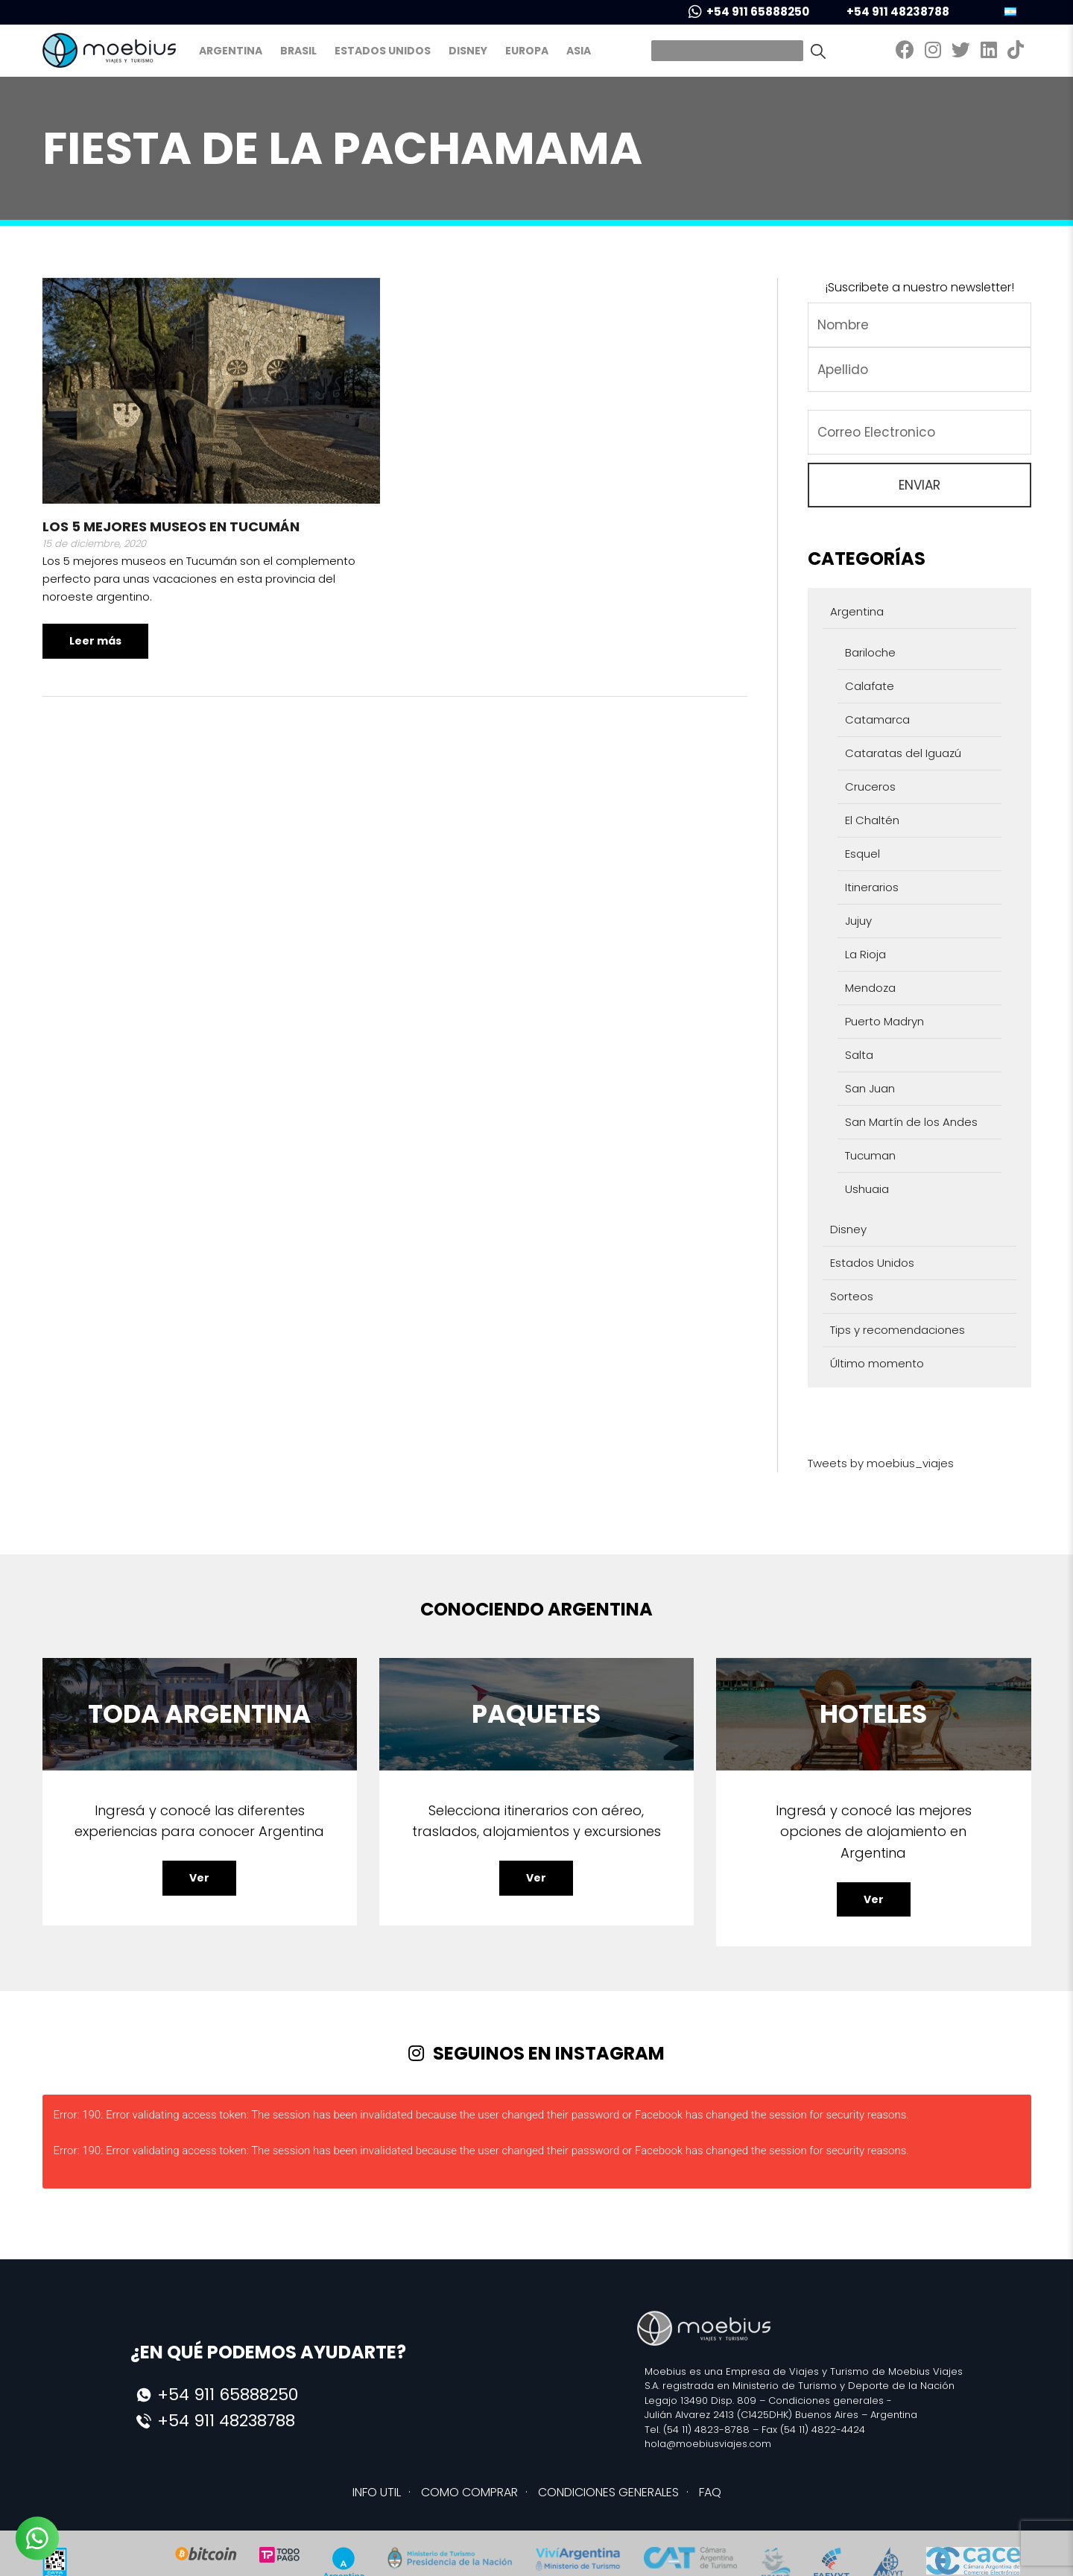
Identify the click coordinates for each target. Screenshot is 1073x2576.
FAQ (710, 2492)
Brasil (298, 50)
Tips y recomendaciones (897, 1330)
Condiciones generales (826, 2400)
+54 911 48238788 (888, 11)
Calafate (869, 686)
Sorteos (851, 1296)
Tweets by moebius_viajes (881, 1463)
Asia (578, 50)
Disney (468, 50)
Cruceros (870, 786)
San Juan (870, 1088)
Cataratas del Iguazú (903, 753)
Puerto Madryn (884, 1021)
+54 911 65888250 (749, 11)
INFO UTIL (376, 2492)
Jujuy (858, 920)
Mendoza (870, 988)
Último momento (877, 1363)
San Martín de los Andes (911, 1122)
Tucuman (870, 1155)
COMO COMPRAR (469, 2492)
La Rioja (865, 954)
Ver (199, 1877)
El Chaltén (872, 820)
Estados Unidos (383, 50)
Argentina (230, 50)
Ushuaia (867, 1189)
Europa (526, 50)
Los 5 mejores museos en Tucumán (171, 526)
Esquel (862, 853)
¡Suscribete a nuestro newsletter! (919, 287)
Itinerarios (872, 887)
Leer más (95, 640)
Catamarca (877, 719)
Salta (859, 1055)
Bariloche (870, 652)
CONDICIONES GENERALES (608, 2492)
